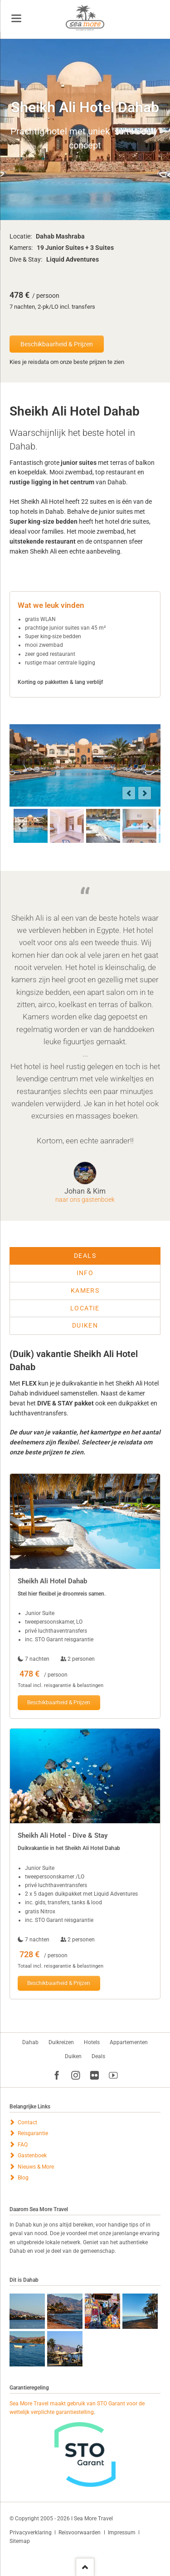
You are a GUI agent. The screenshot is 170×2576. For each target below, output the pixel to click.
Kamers (85, 1290)
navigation (16, 18)
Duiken (85, 1325)
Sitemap (20, 2541)
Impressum (122, 2532)
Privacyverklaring (31, 2532)
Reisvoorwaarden (79, 2532)
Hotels (92, 2042)
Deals (85, 1255)
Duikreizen (61, 2042)
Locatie (85, 1308)
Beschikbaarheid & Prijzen (56, 344)
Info (85, 1272)
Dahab (30, 2042)
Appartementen (129, 2042)
